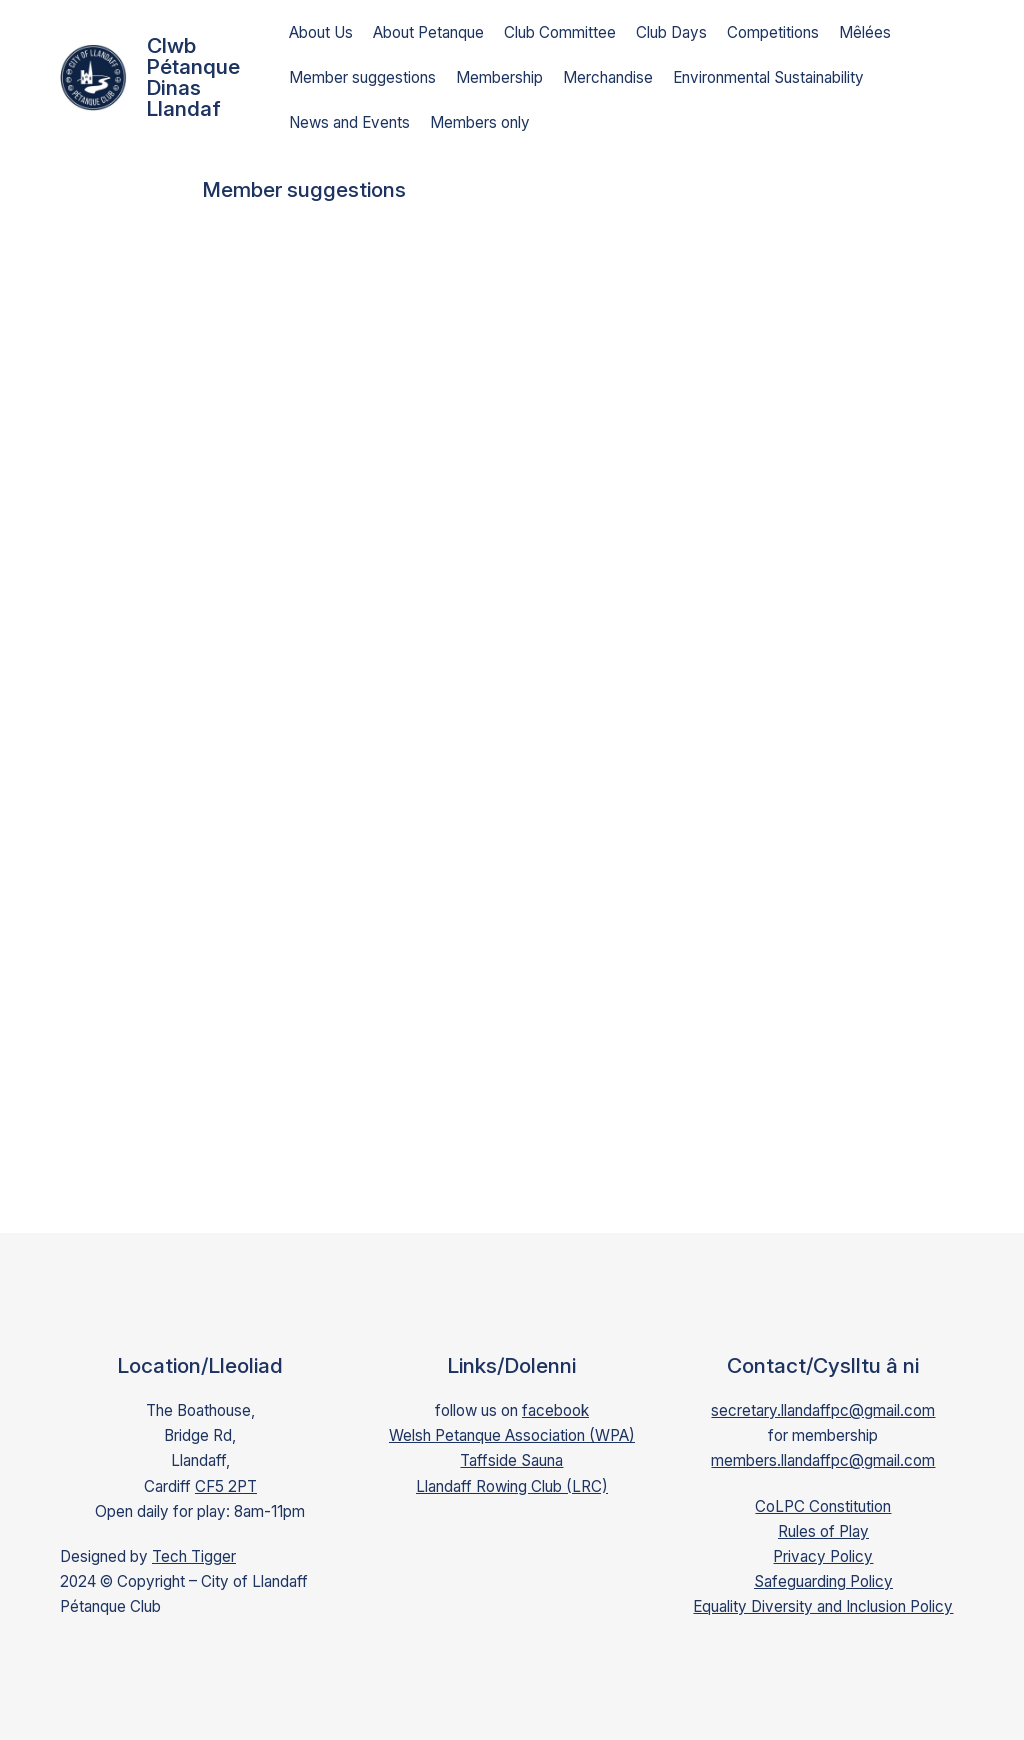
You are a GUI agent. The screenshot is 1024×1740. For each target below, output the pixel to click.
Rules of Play (823, 1531)
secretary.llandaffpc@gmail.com (823, 1410)
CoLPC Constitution (823, 1506)
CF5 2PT (226, 1486)
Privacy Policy (823, 1556)
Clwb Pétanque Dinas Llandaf (193, 77)
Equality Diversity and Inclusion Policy (823, 1606)
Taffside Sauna (511, 1460)
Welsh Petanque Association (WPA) (512, 1435)
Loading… (522, 714)
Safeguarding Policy (823, 1581)
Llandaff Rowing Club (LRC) (512, 1486)
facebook (555, 1410)
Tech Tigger (194, 1556)
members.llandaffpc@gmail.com (823, 1460)
